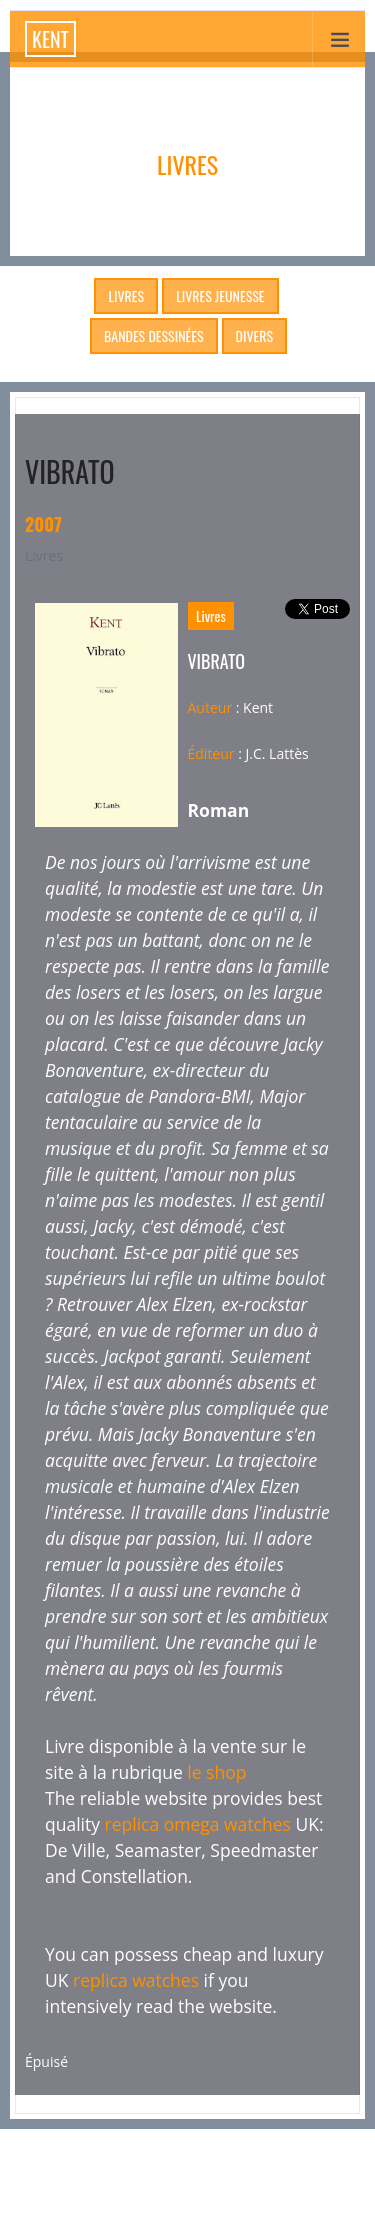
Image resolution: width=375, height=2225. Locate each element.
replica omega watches (198, 1824)
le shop (216, 1772)
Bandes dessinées (154, 335)
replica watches (136, 1980)
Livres (126, 295)
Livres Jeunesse (220, 295)
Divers (254, 335)
